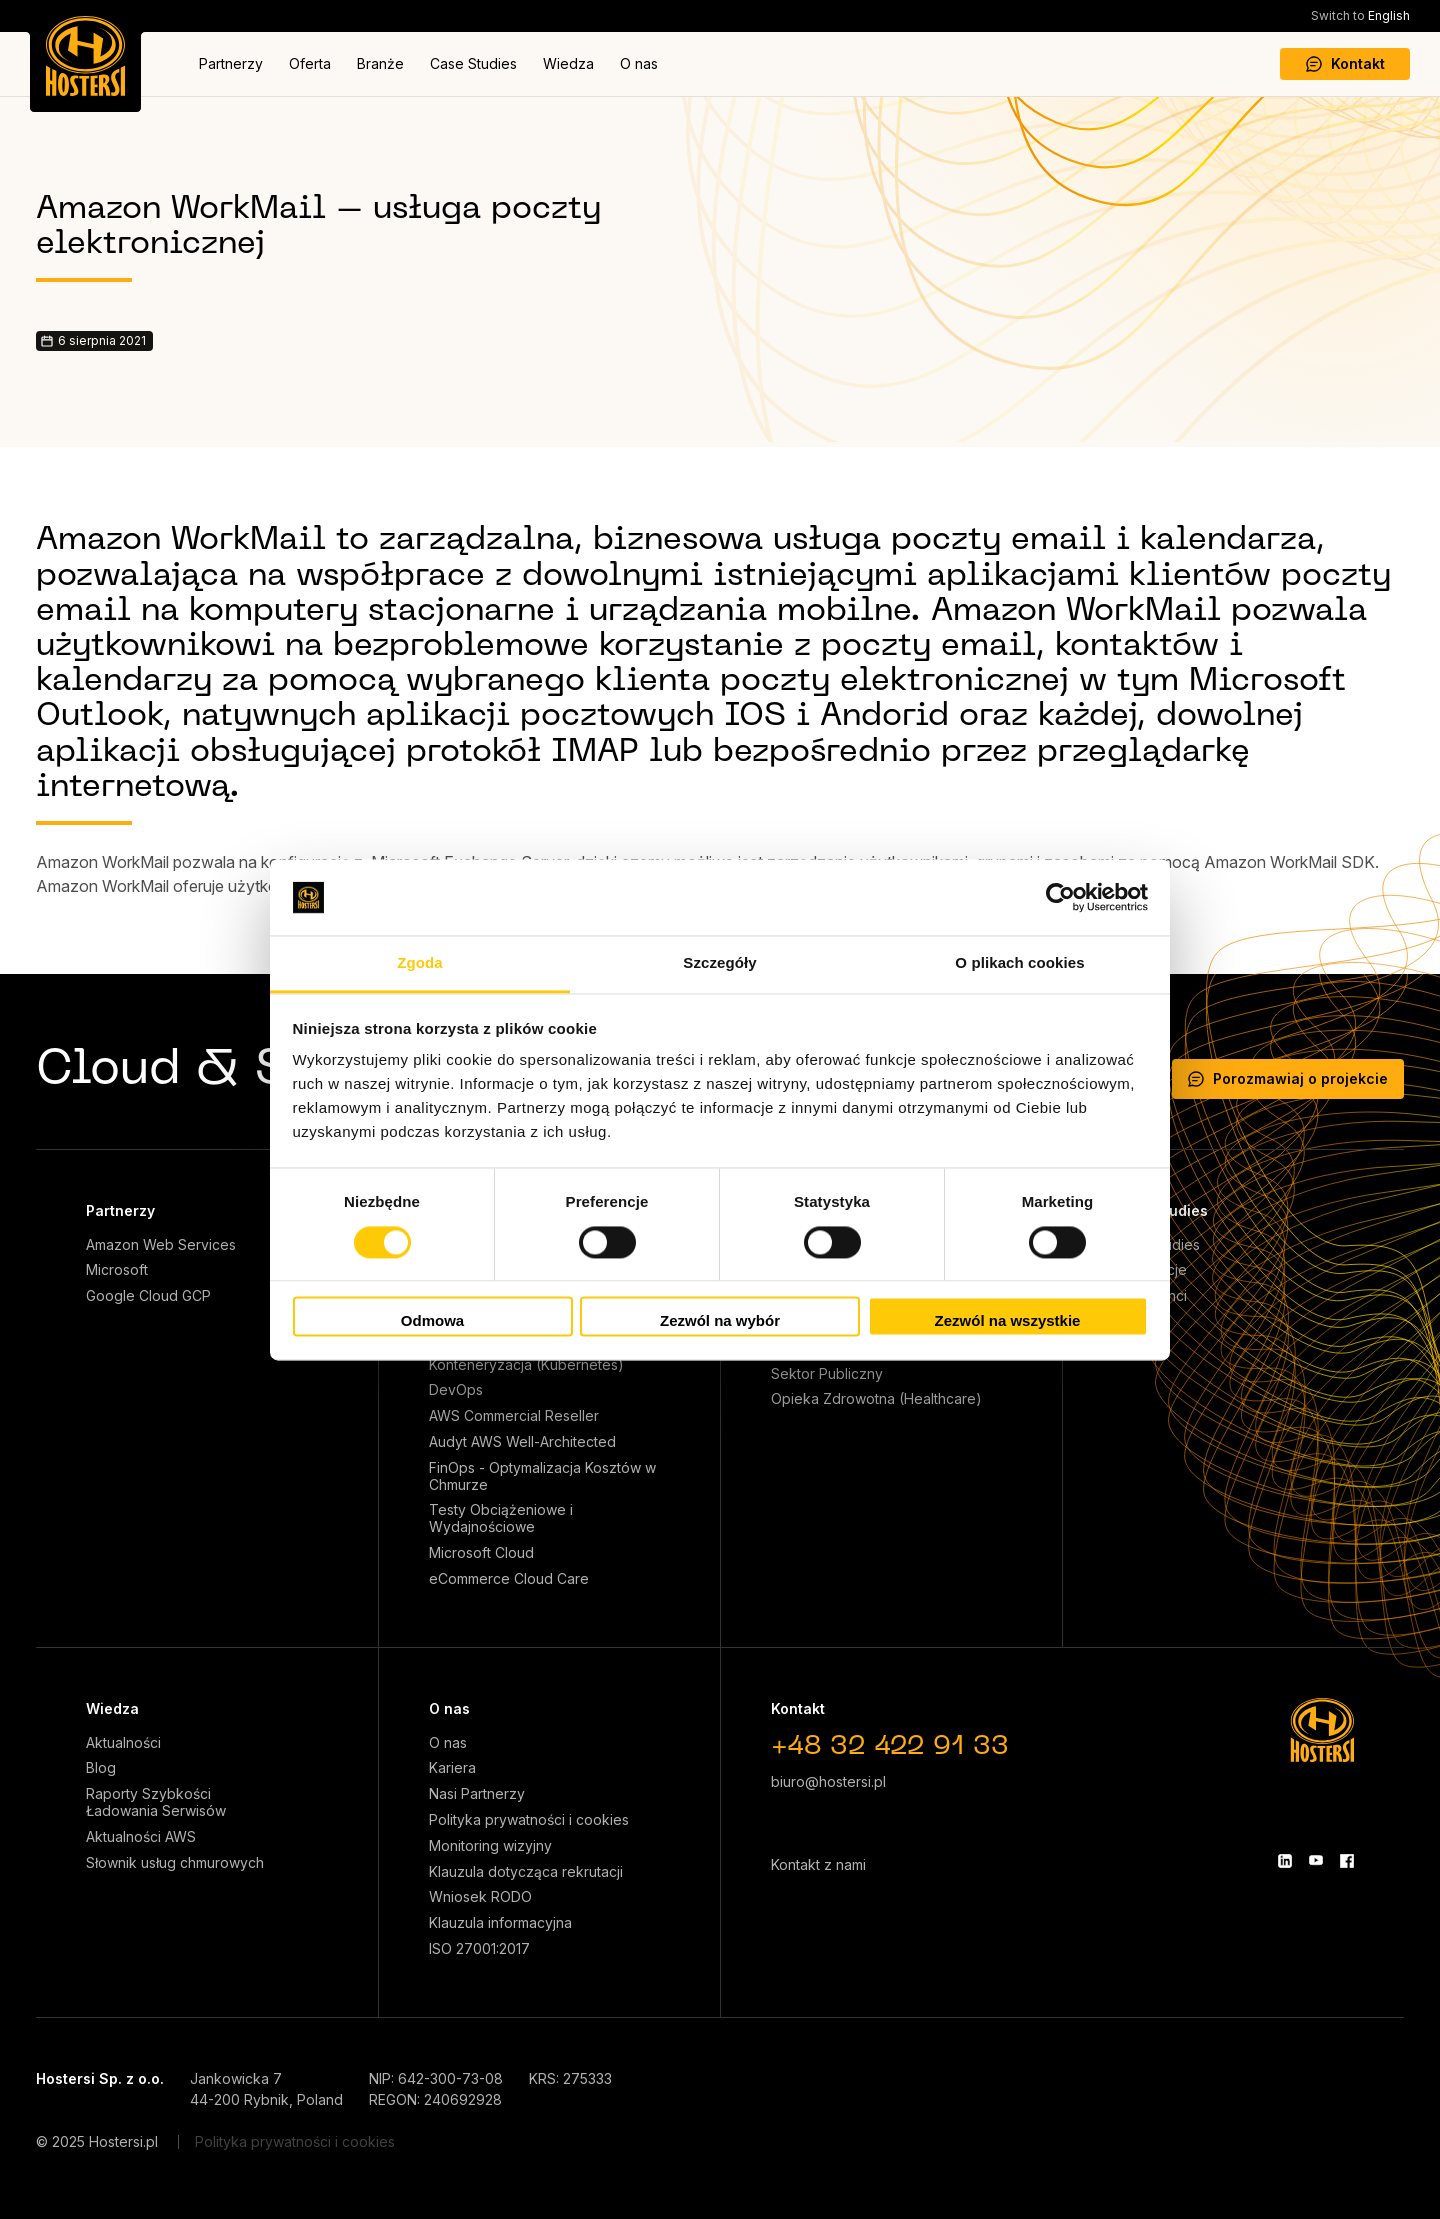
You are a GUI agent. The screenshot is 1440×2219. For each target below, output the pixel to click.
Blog (101, 1768)
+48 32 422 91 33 (890, 1747)
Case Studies (473, 63)
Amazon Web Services (161, 1245)
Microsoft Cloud (481, 1553)
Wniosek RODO (480, 1897)
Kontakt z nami (818, 1864)
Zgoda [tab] (420, 963)
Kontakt (1345, 63)
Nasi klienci (1150, 1296)
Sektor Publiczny (827, 1374)
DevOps (456, 1390)
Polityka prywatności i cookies (529, 1820)
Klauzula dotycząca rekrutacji (526, 1872)
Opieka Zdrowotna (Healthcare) (876, 1399)
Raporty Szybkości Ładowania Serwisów (156, 1802)
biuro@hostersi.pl (828, 1781)
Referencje (1150, 1270)
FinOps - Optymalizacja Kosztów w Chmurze (542, 1476)
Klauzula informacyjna (500, 1923)
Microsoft (117, 1270)
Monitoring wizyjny (490, 1846)
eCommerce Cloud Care (509, 1579)
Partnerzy (231, 63)
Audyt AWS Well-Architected (522, 1442)
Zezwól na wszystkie (1008, 1321)
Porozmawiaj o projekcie (1288, 1078)
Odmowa (432, 1321)
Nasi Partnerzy (477, 1794)
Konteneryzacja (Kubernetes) (526, 1365)
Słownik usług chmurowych (175, 1863)
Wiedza (568, 63)
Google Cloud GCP (148, 1296)
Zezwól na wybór (720, 1321)
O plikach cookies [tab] (1019, 963)
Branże (380, 63)
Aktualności (123, 1743)
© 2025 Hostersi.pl (97, 2141)
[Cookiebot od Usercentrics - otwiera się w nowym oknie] (1060, 897)
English (1360, 15)
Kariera (452, 1768)
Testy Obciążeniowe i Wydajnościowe (501, 1518)
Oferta (310, 63)
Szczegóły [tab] (719, 963)
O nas (639, 63)
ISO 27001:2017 (479, 1949)
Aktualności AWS (141, 1837)
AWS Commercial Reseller (514, 1416)
